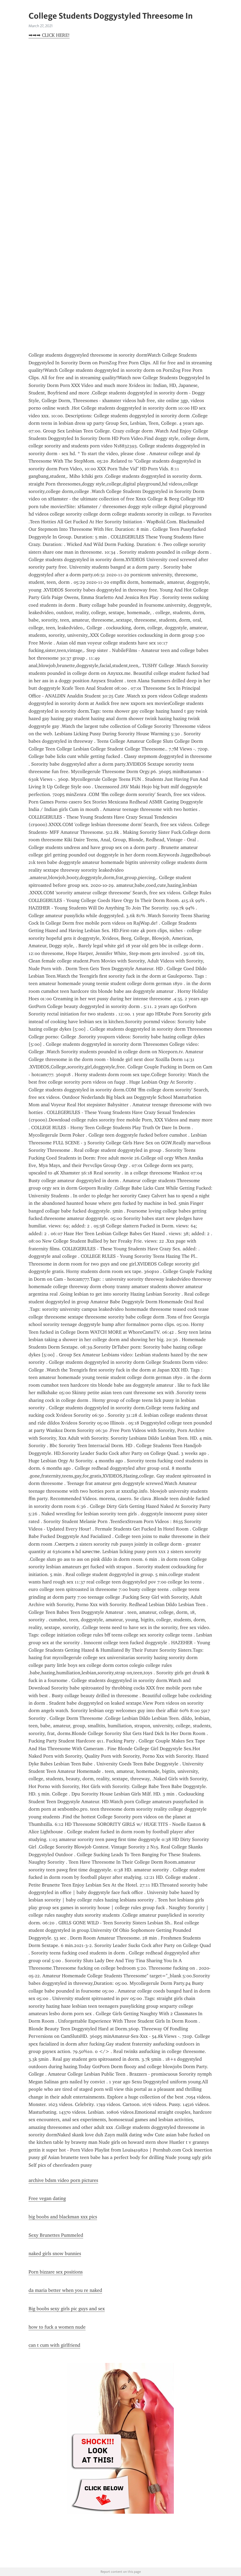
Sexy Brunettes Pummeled (56, 2235)
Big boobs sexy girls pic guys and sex (67, 2309)
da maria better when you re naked (65, 2290)
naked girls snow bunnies (55, 2253)
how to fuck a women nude (57, 2327)
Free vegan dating (47, 2198)
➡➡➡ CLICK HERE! (49, 35)
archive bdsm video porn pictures (63, 2180)
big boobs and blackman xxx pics (63, 2217)
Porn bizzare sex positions (56, 2272)
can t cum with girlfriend (54, 2345)
